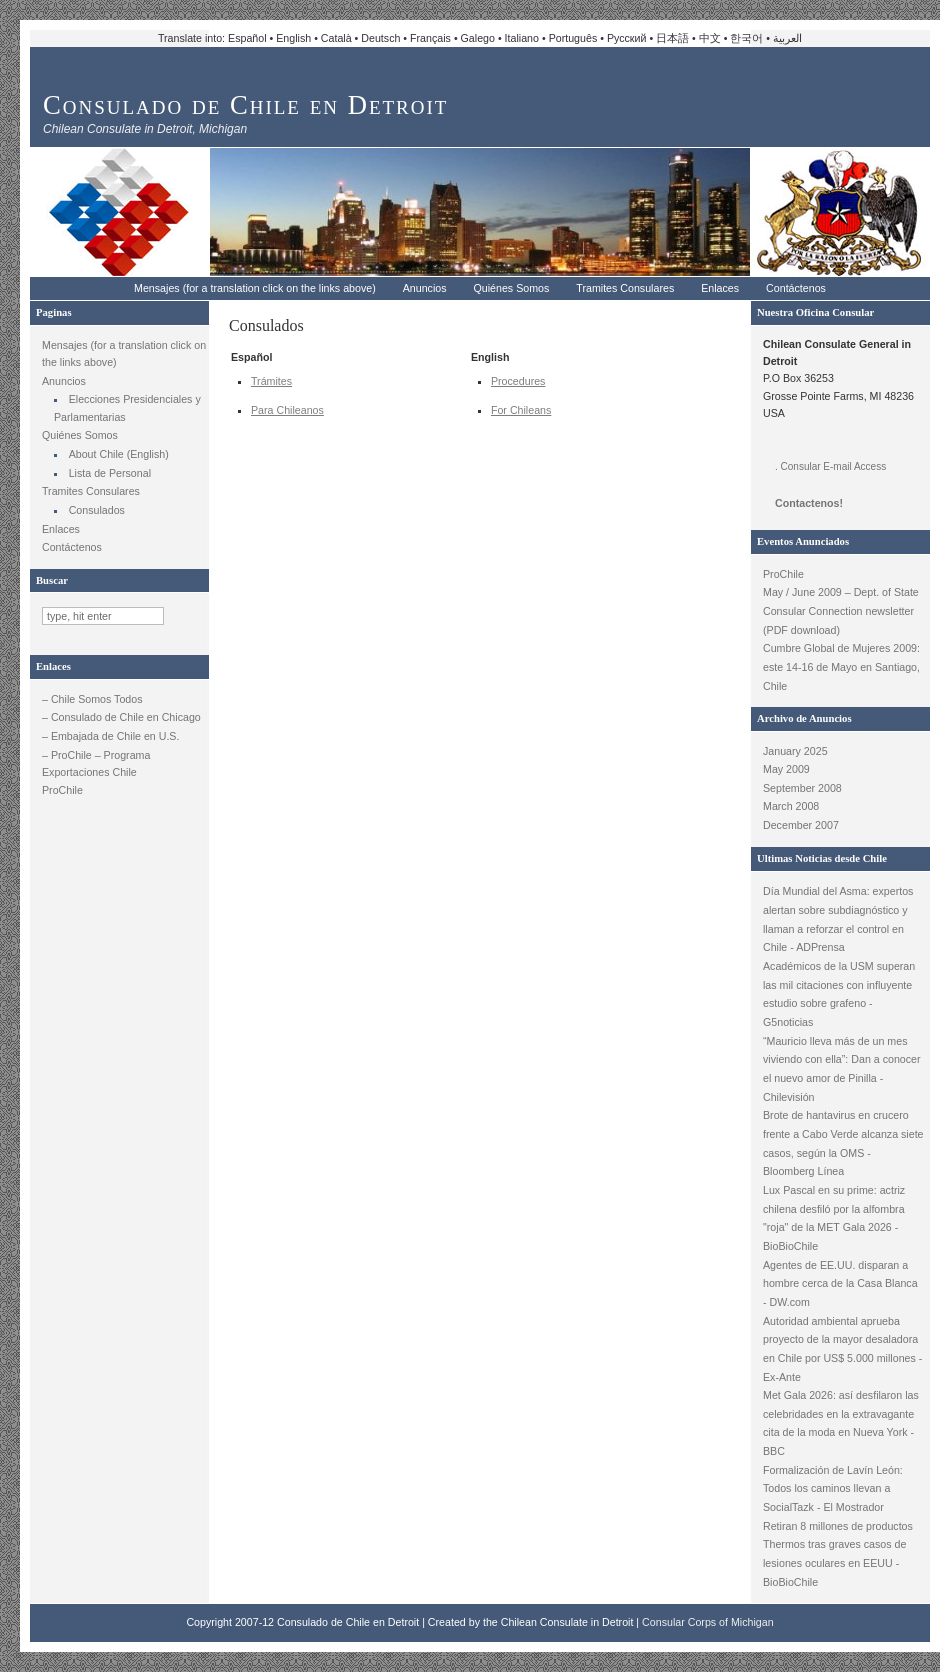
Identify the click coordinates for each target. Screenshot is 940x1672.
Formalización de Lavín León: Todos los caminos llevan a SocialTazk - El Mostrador (833, 1488)
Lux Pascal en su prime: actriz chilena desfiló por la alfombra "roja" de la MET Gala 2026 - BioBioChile (834, 1218)
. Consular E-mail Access (830, 466)
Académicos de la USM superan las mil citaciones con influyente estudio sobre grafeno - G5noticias (839, 994)
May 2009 (786, 769)
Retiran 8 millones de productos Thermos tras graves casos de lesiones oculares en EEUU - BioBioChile (838, 1554)
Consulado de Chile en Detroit (245, 105)
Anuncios (425, 288)
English (293, 38)
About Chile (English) (119, 454)
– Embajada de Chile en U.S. (110, 736)
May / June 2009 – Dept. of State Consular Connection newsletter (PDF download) (841, 610)
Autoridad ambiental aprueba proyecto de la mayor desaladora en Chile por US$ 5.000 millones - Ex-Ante (842, 1349)
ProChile (62, 790)
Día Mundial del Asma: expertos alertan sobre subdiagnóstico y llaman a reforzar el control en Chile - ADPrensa (838, 919)
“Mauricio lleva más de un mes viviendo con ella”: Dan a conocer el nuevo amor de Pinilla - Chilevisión (842, 1069)
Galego (478, 38)
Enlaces (720, 288)
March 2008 (791, 806)
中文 (710, 38)
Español (247, 38)
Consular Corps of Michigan (708, 1622)
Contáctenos (796, 288)
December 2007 (801, 825)
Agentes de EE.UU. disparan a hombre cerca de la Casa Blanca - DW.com (840, 1283)
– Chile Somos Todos (92, 699)
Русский (627, 38)
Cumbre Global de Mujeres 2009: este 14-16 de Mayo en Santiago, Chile (841, 666)
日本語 (672, 38)
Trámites (271, 381)
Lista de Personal (110, 473)
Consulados (97, 510)
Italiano (522, 38)
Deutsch (380, 38)
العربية (787, 38)
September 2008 (802, 788)
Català (336, 38)
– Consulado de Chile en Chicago (121, 717)
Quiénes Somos (512, 288)
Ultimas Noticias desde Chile (822, 858)
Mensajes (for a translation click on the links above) (255, 288)
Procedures (518, 381)
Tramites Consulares (625, 288)
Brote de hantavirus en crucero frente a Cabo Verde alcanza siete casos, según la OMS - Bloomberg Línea (843, 1143)
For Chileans (521, 410)
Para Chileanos (287, 410)
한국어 (746, 38)
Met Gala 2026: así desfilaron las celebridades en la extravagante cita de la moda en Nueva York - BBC (841, 1423)
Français (430, 38)
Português (573, 38)
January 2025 (795, 751)
